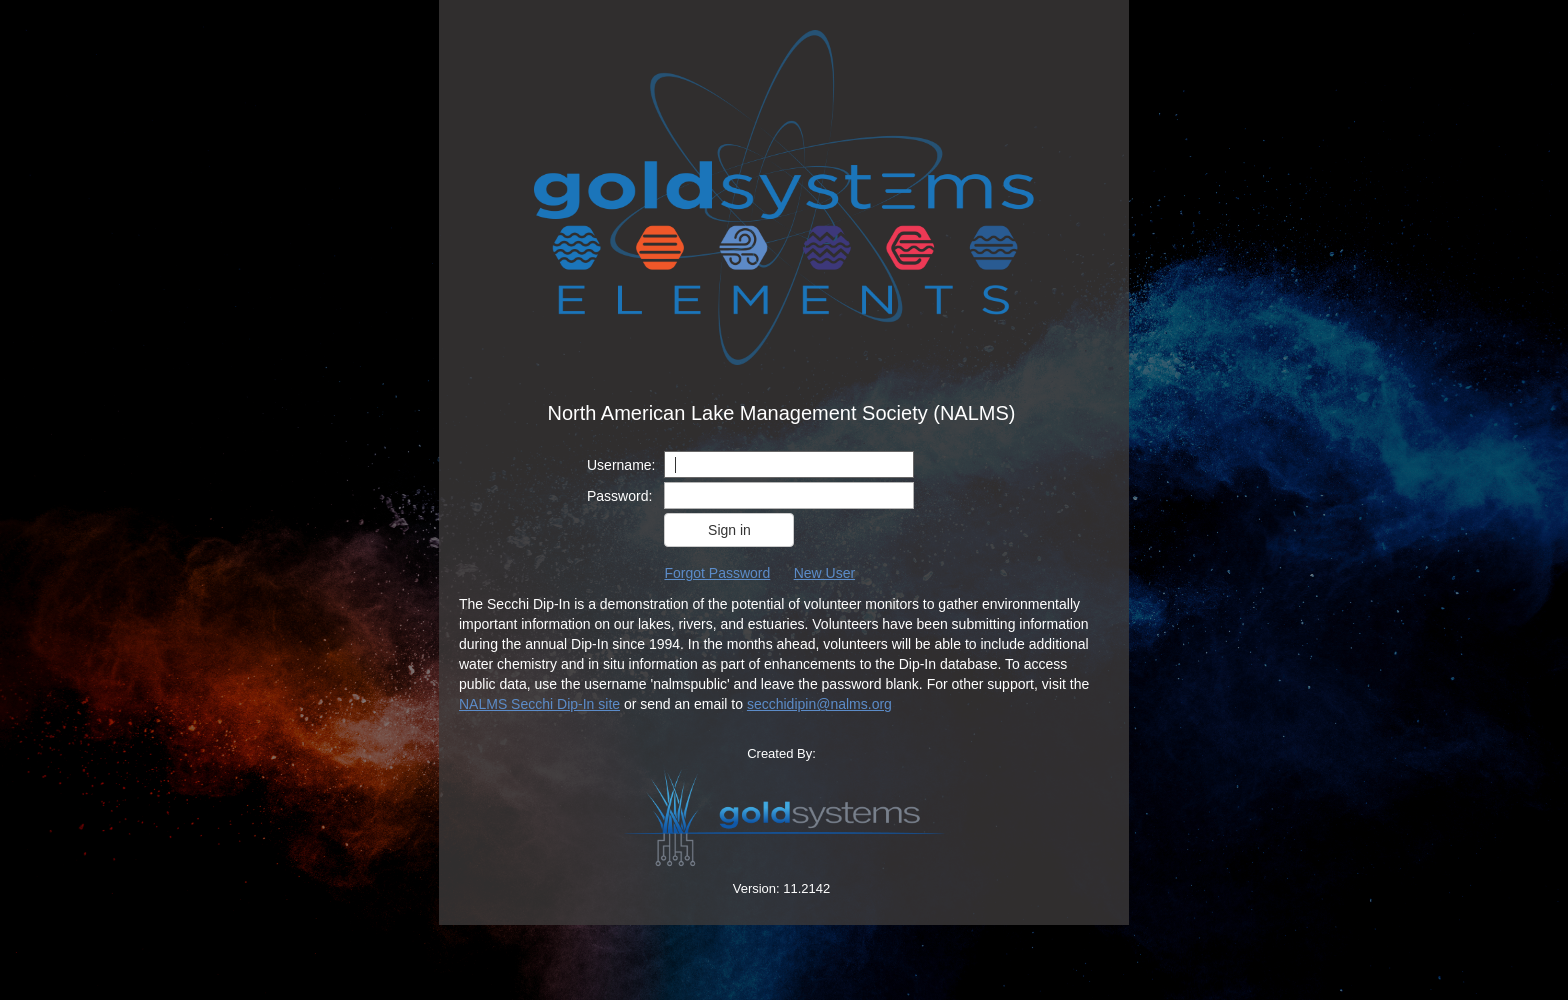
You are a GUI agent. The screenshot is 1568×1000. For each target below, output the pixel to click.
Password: (619, 496)
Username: (621, 465)
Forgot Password (717, 573)
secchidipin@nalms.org (819, 704)
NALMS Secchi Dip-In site (539, 704)
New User (824, 573)
